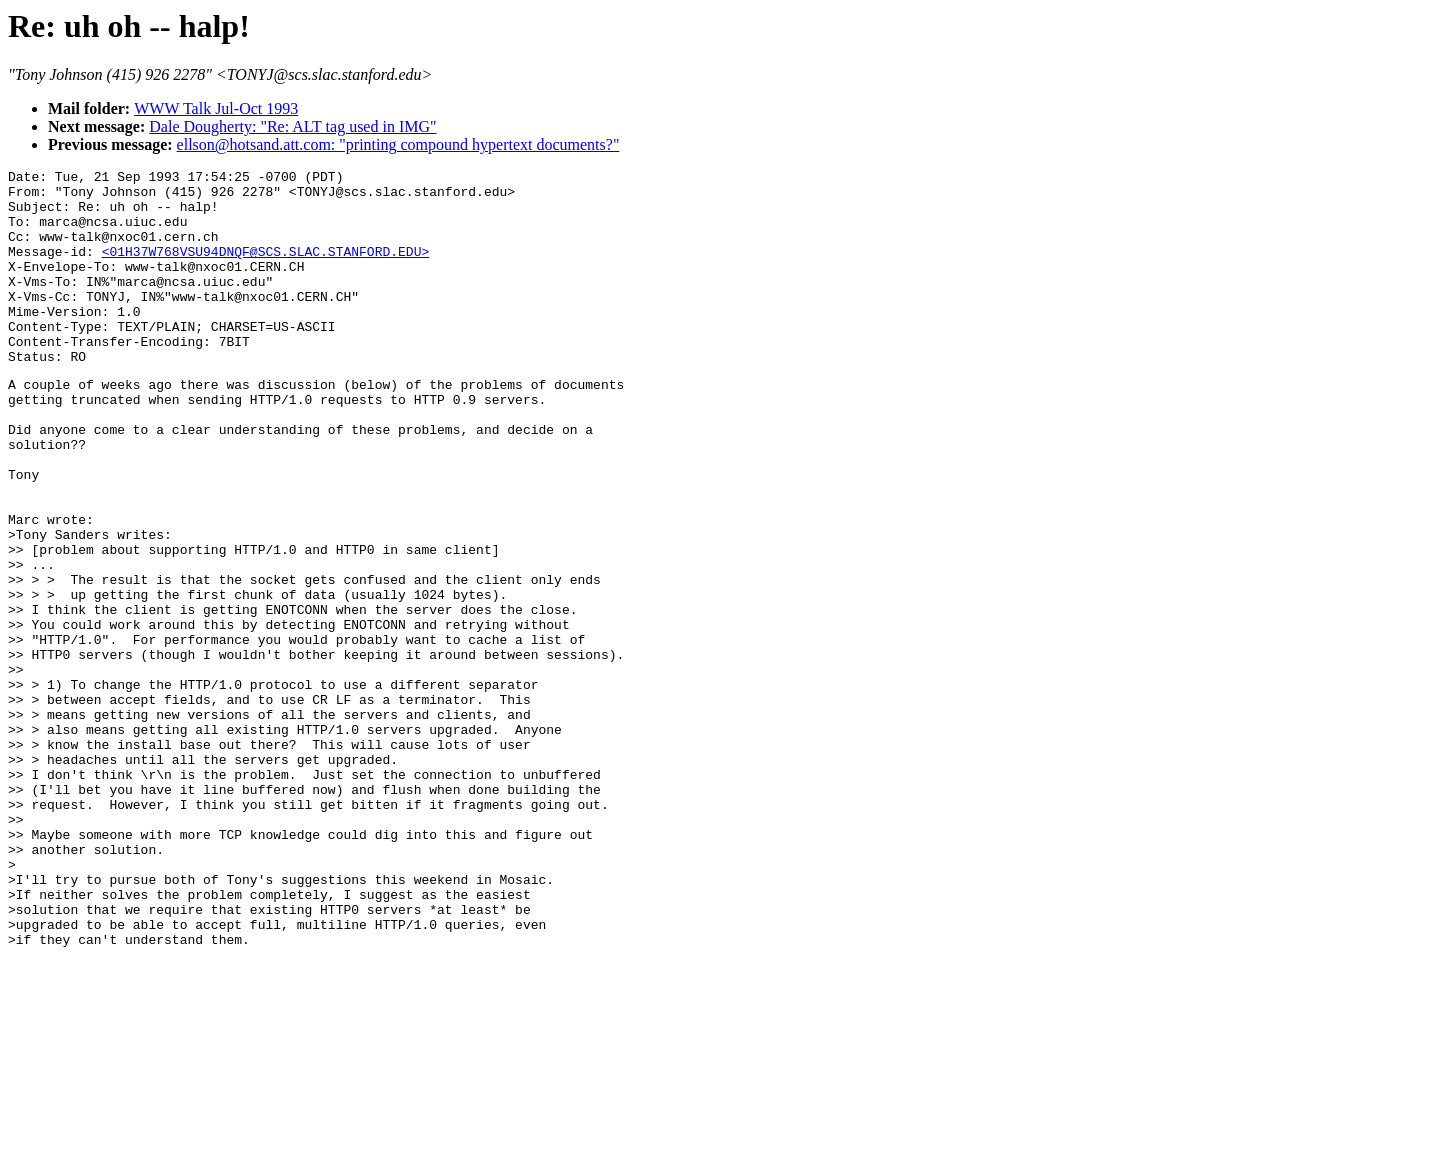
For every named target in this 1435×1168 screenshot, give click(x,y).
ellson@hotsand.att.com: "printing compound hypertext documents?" (398, 144)
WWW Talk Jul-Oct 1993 (216, 108)
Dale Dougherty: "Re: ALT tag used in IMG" (292, 126)
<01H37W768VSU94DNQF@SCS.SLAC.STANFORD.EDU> (266, 269)
